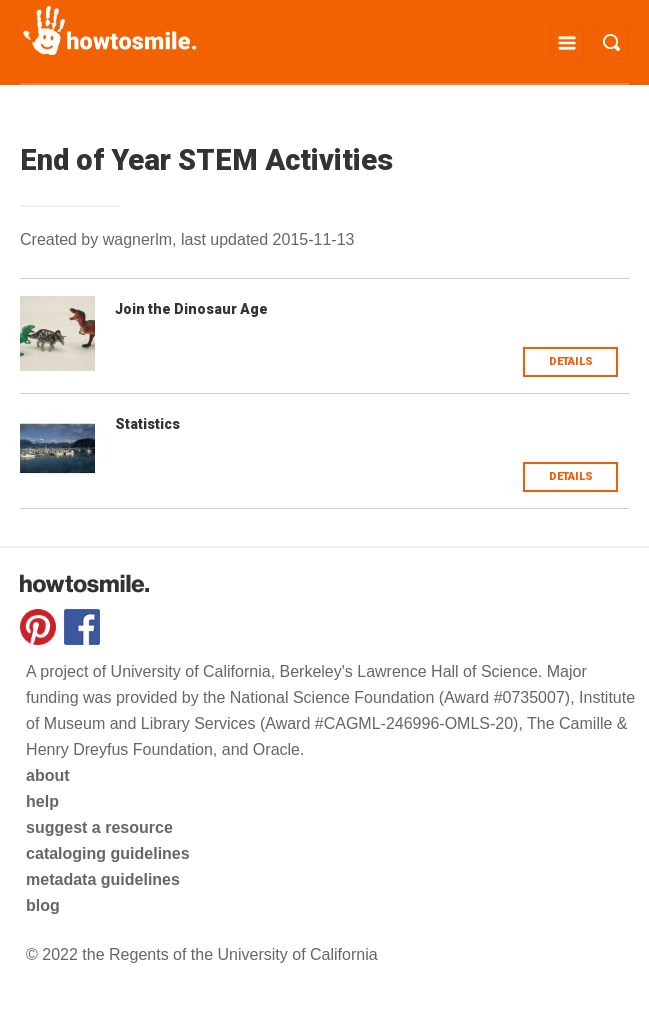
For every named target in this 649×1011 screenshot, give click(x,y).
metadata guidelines (103, 879)
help (42, 801)
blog (43, 905)
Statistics (147, 424)
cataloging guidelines (108, 853)
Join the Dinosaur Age (191, 309)
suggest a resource (99, 827)
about (48, 775)
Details (571, 361)
